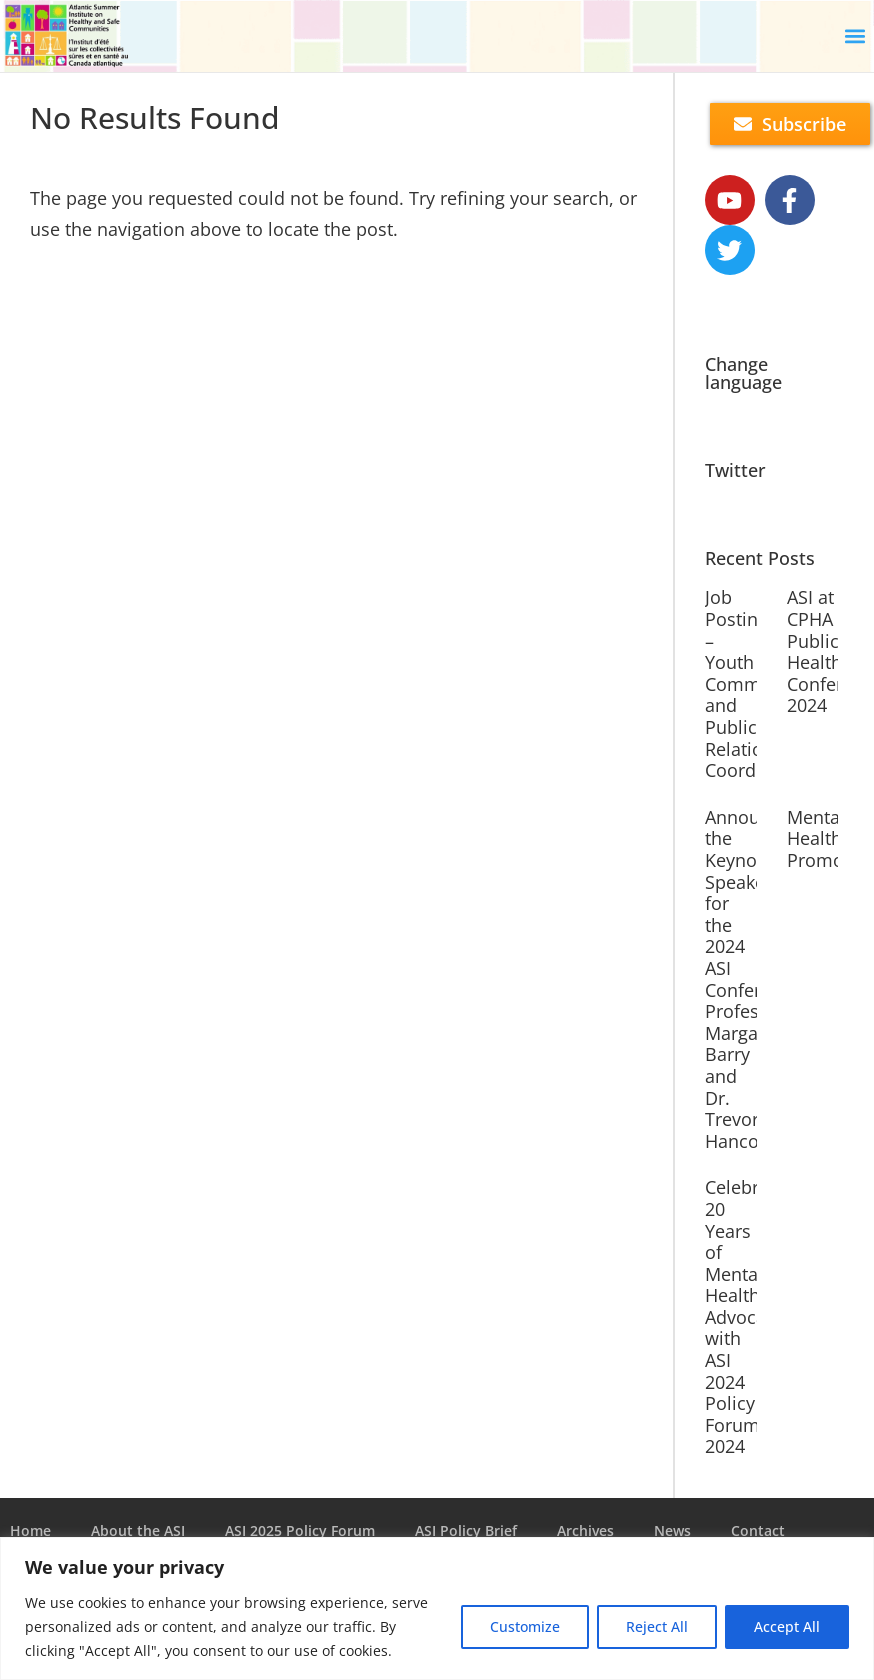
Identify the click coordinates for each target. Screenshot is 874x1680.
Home (30, 1530)
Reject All (657, 1626)
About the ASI (138, 1530)
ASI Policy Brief (466, 1530)
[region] (437, 1608)
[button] (854, 36)
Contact (758, 1530)
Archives (585, 1530)
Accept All (787, 1626)
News (672, 1530)
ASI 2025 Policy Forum (300, 1530)
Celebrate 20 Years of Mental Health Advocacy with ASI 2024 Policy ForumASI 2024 (745, 1316)
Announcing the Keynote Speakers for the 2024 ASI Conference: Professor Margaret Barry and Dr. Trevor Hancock (755, 979)
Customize (525, 1626)
